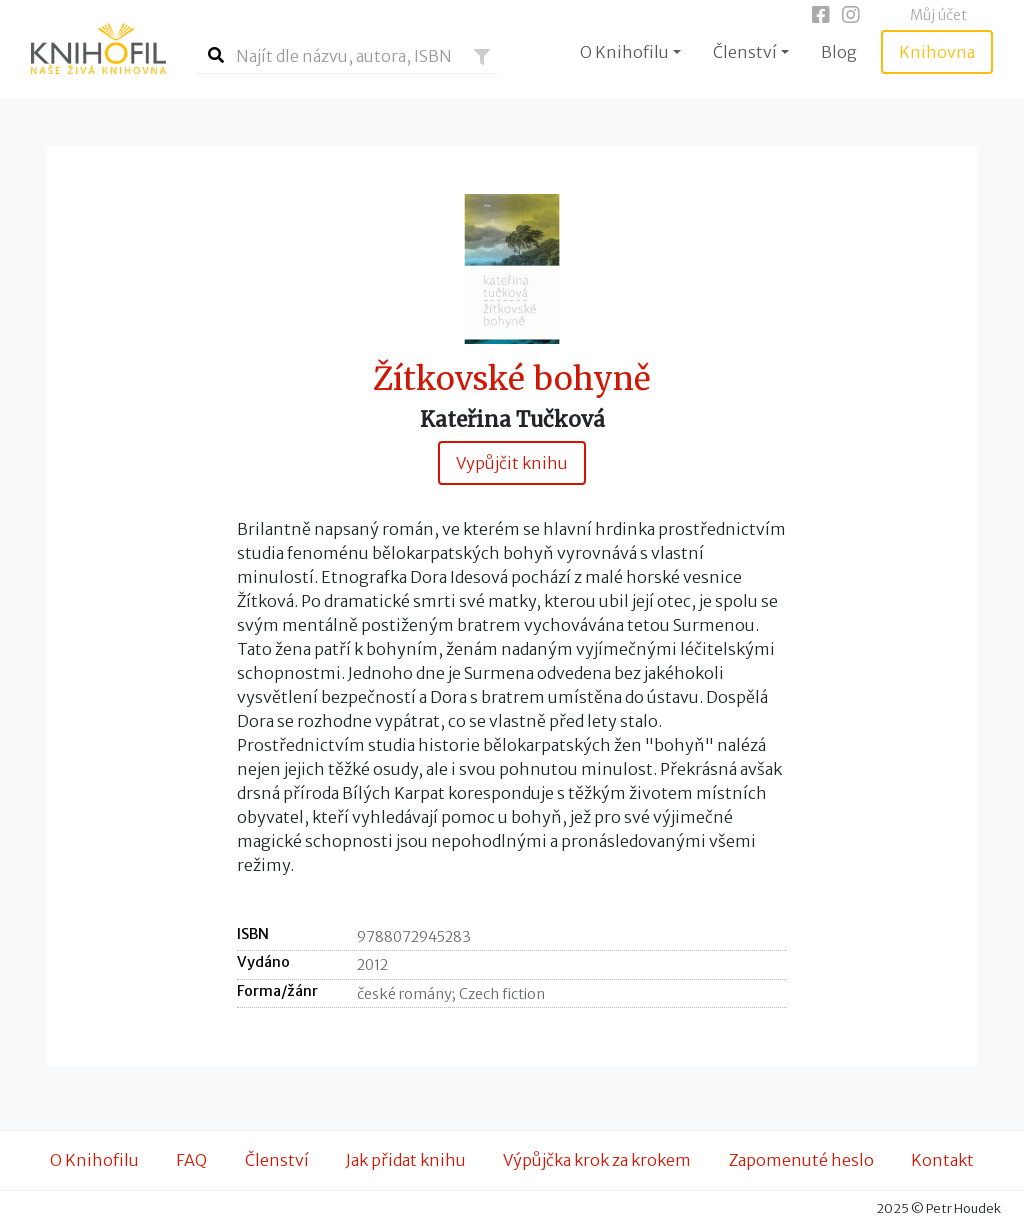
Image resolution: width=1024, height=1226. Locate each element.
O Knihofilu (94, 1160)
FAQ (191, 1160)
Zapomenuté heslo (801, 1160)
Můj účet (938, 15)
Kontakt (942, 1160)
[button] (482, 57)
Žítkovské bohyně (512, 379)
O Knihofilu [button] (624, 52)
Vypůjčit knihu (512, 463)
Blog (839, 52)
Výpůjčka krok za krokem (597, 1160)
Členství (277, 1160)
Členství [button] (745, 52)
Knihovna (937, 52)
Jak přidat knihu (406, 1160)
